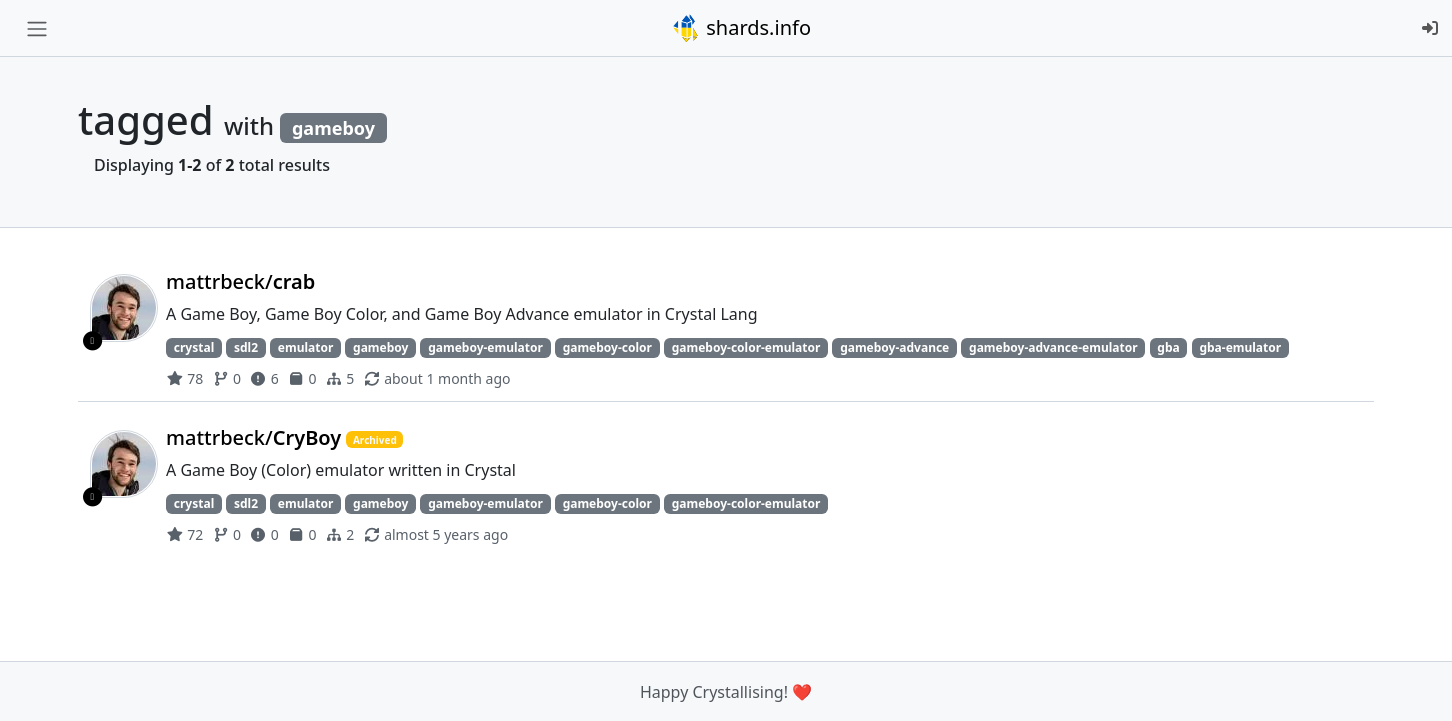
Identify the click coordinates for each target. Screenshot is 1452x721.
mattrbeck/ (240, 281)
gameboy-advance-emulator (1053, 347)
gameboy (380, 347)
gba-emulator (1240, 347)
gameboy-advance (894, 347)
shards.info (741, 28)
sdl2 (246, 347)
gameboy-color (607, 347)
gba (1168, 347)
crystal (194, 347)
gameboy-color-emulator (746, 347)
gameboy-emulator (485, 347)
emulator (306, 347)
